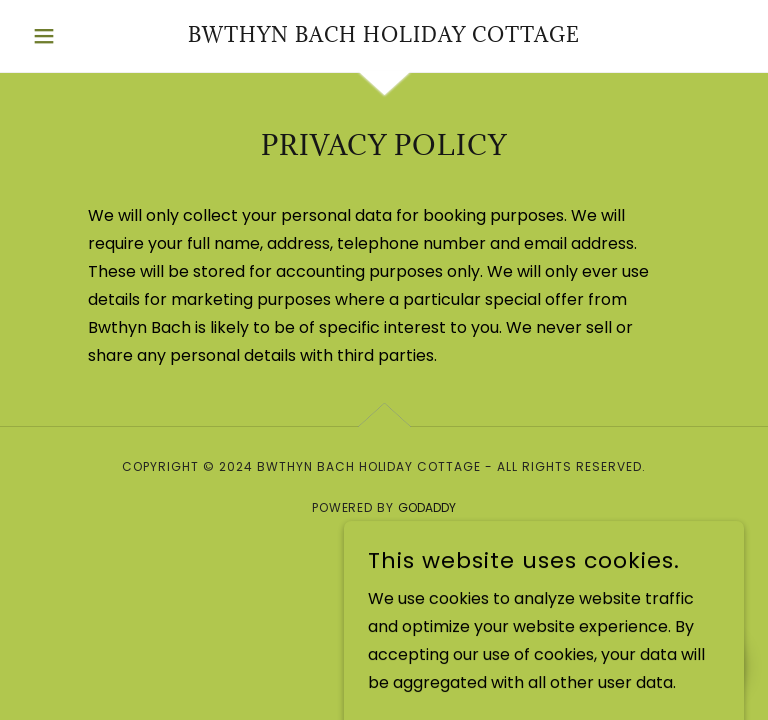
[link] (384, 36)
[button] (78, 36)
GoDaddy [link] (427, 507)
